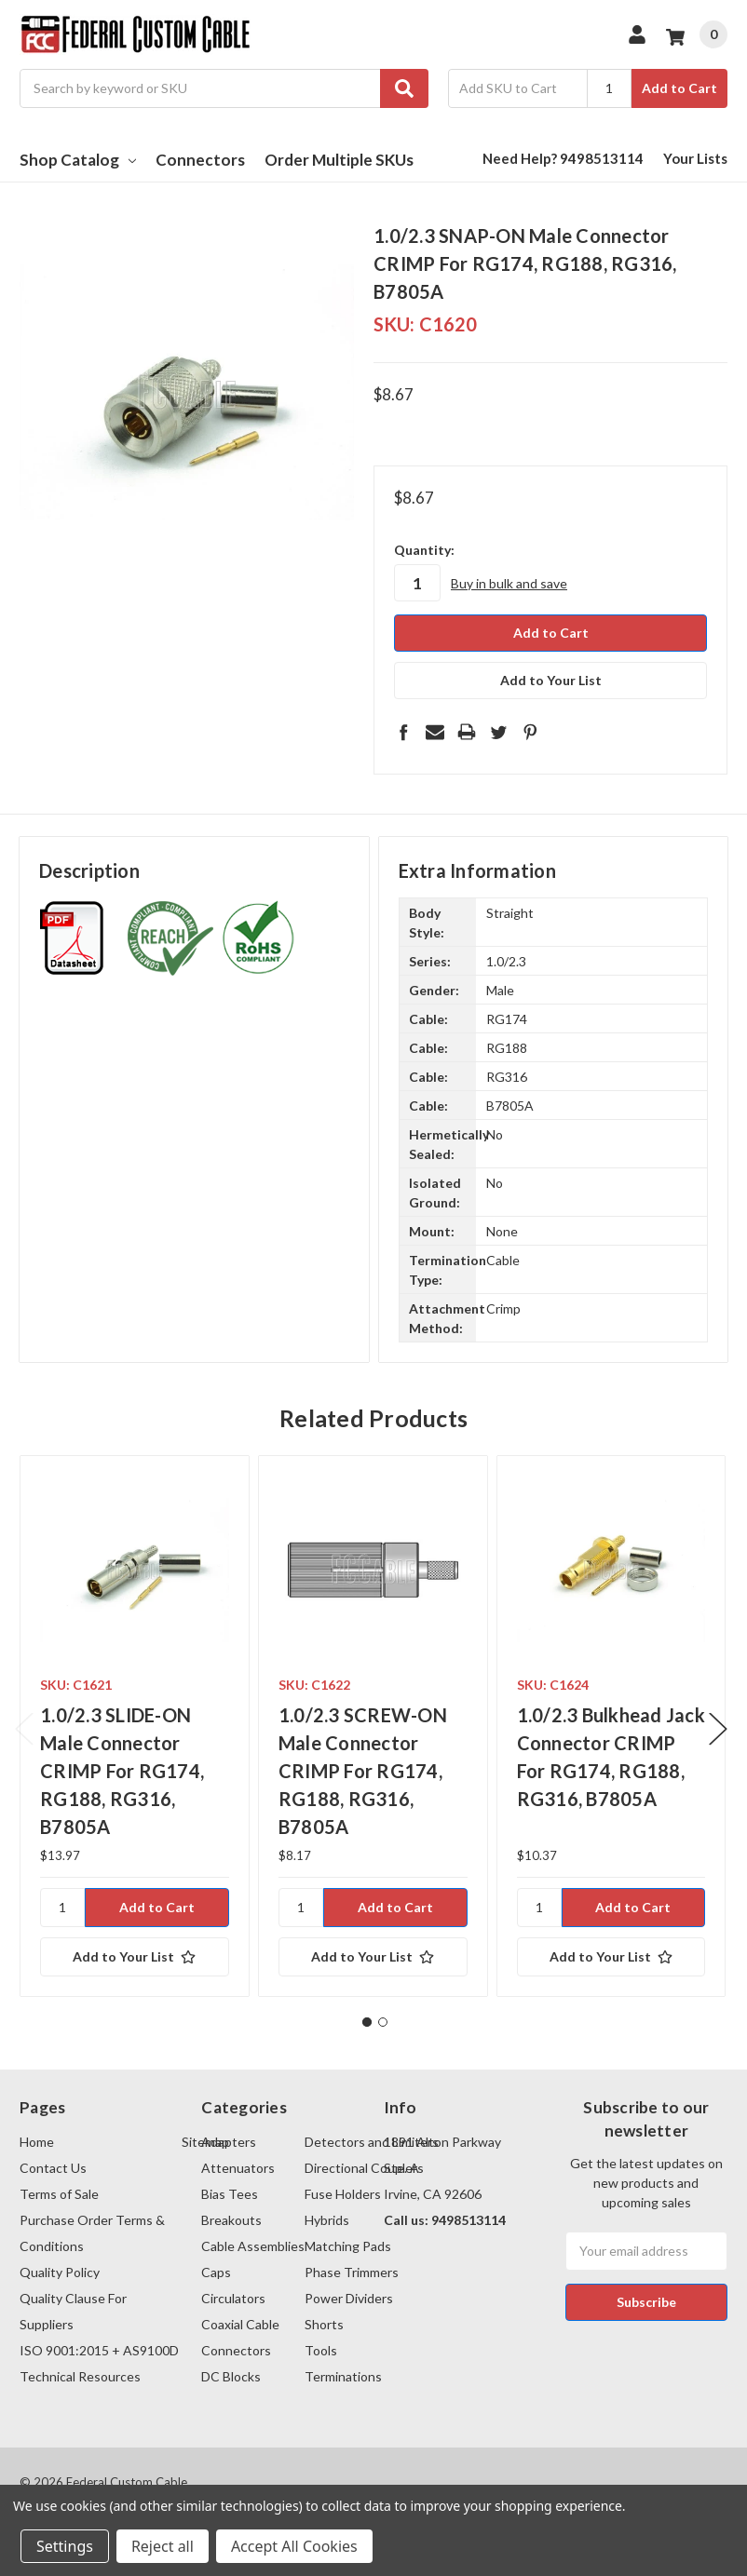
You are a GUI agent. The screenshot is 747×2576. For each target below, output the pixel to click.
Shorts (324, 2324)
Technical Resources (80, 2376)
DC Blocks (231, 2376)
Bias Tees (229, 2194)
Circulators (233, 2298)
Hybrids (327, 2220)
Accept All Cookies (294, 2546)
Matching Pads (348, 2246)
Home (37, 2142)
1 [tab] (367, 2022)
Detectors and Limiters (372, 2142)
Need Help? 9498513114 (563, 158)
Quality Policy (60, 2272)
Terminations (343, 2376)
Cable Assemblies (253, 2246)
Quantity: (424, 550)
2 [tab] (382, 2022)
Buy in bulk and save (509, 583)
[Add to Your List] (134, 1956)
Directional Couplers (364, 2168)
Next (718, 1729)
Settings (64, 2546)
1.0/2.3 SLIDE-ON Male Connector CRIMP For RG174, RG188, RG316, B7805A (122, 1771)
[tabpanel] (134, 1726)
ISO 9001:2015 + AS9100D (99, 2350)
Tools (321, 2350)
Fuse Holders (343, 2194)
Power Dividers (349, 2298)
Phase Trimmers (352, 2272)
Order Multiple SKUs (339, 159)
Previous (24, 1729)
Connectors (200, 159)
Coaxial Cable (240, 2324)
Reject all (162, 2546)
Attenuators (238, 2168)
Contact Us (53, 2168)
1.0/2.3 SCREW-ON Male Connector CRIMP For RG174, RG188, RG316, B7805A (362, 1771)
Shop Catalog (78, 159)
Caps (216, 2272)
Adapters (228, 2142)
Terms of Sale (59, 2194)
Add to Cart (679, 88)
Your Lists (695, 158)
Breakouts (231, 2220)
